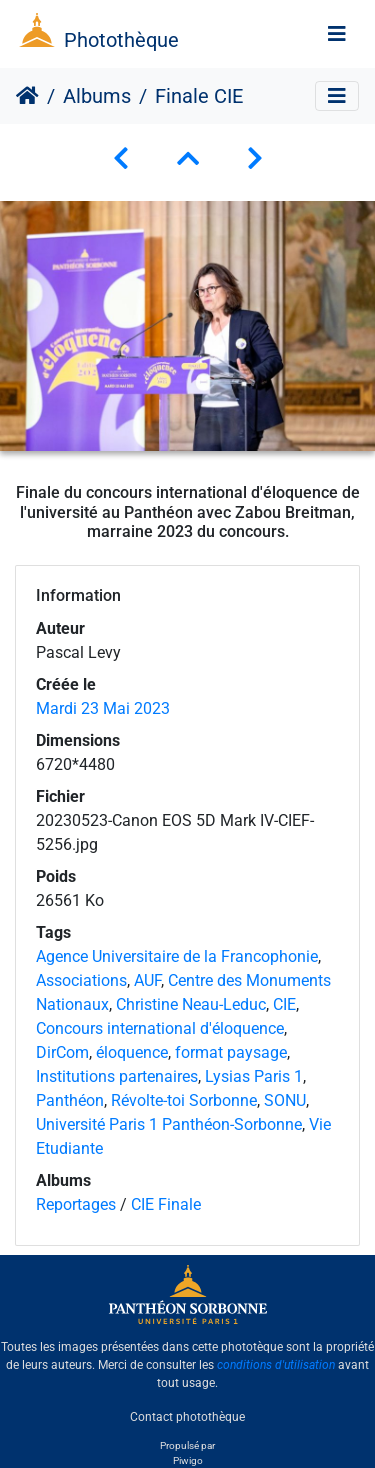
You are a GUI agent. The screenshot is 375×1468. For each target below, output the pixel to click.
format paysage (231, 1052)
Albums (97, 96)
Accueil (27, 96)
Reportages (76, 1204)
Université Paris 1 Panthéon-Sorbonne (169, 1124)
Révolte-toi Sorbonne (184, 1100)
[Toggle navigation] (337, 34)
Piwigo (188, 1460)
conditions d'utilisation (276, 1365)
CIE (284, 1004)
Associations (81, 980)
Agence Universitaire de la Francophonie (177, 956)
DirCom (62, 1052)
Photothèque (121, 40)
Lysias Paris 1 (254, 1076)
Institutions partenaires (117, 1076)
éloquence (132, 1052)
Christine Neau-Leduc (191, 1004)
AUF (147, 980)
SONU (285, 1100)
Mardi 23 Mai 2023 (103, 708)
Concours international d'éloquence (160, 1028)
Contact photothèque (187, 1417)
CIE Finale (166, 1204)
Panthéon (70, 1100)
